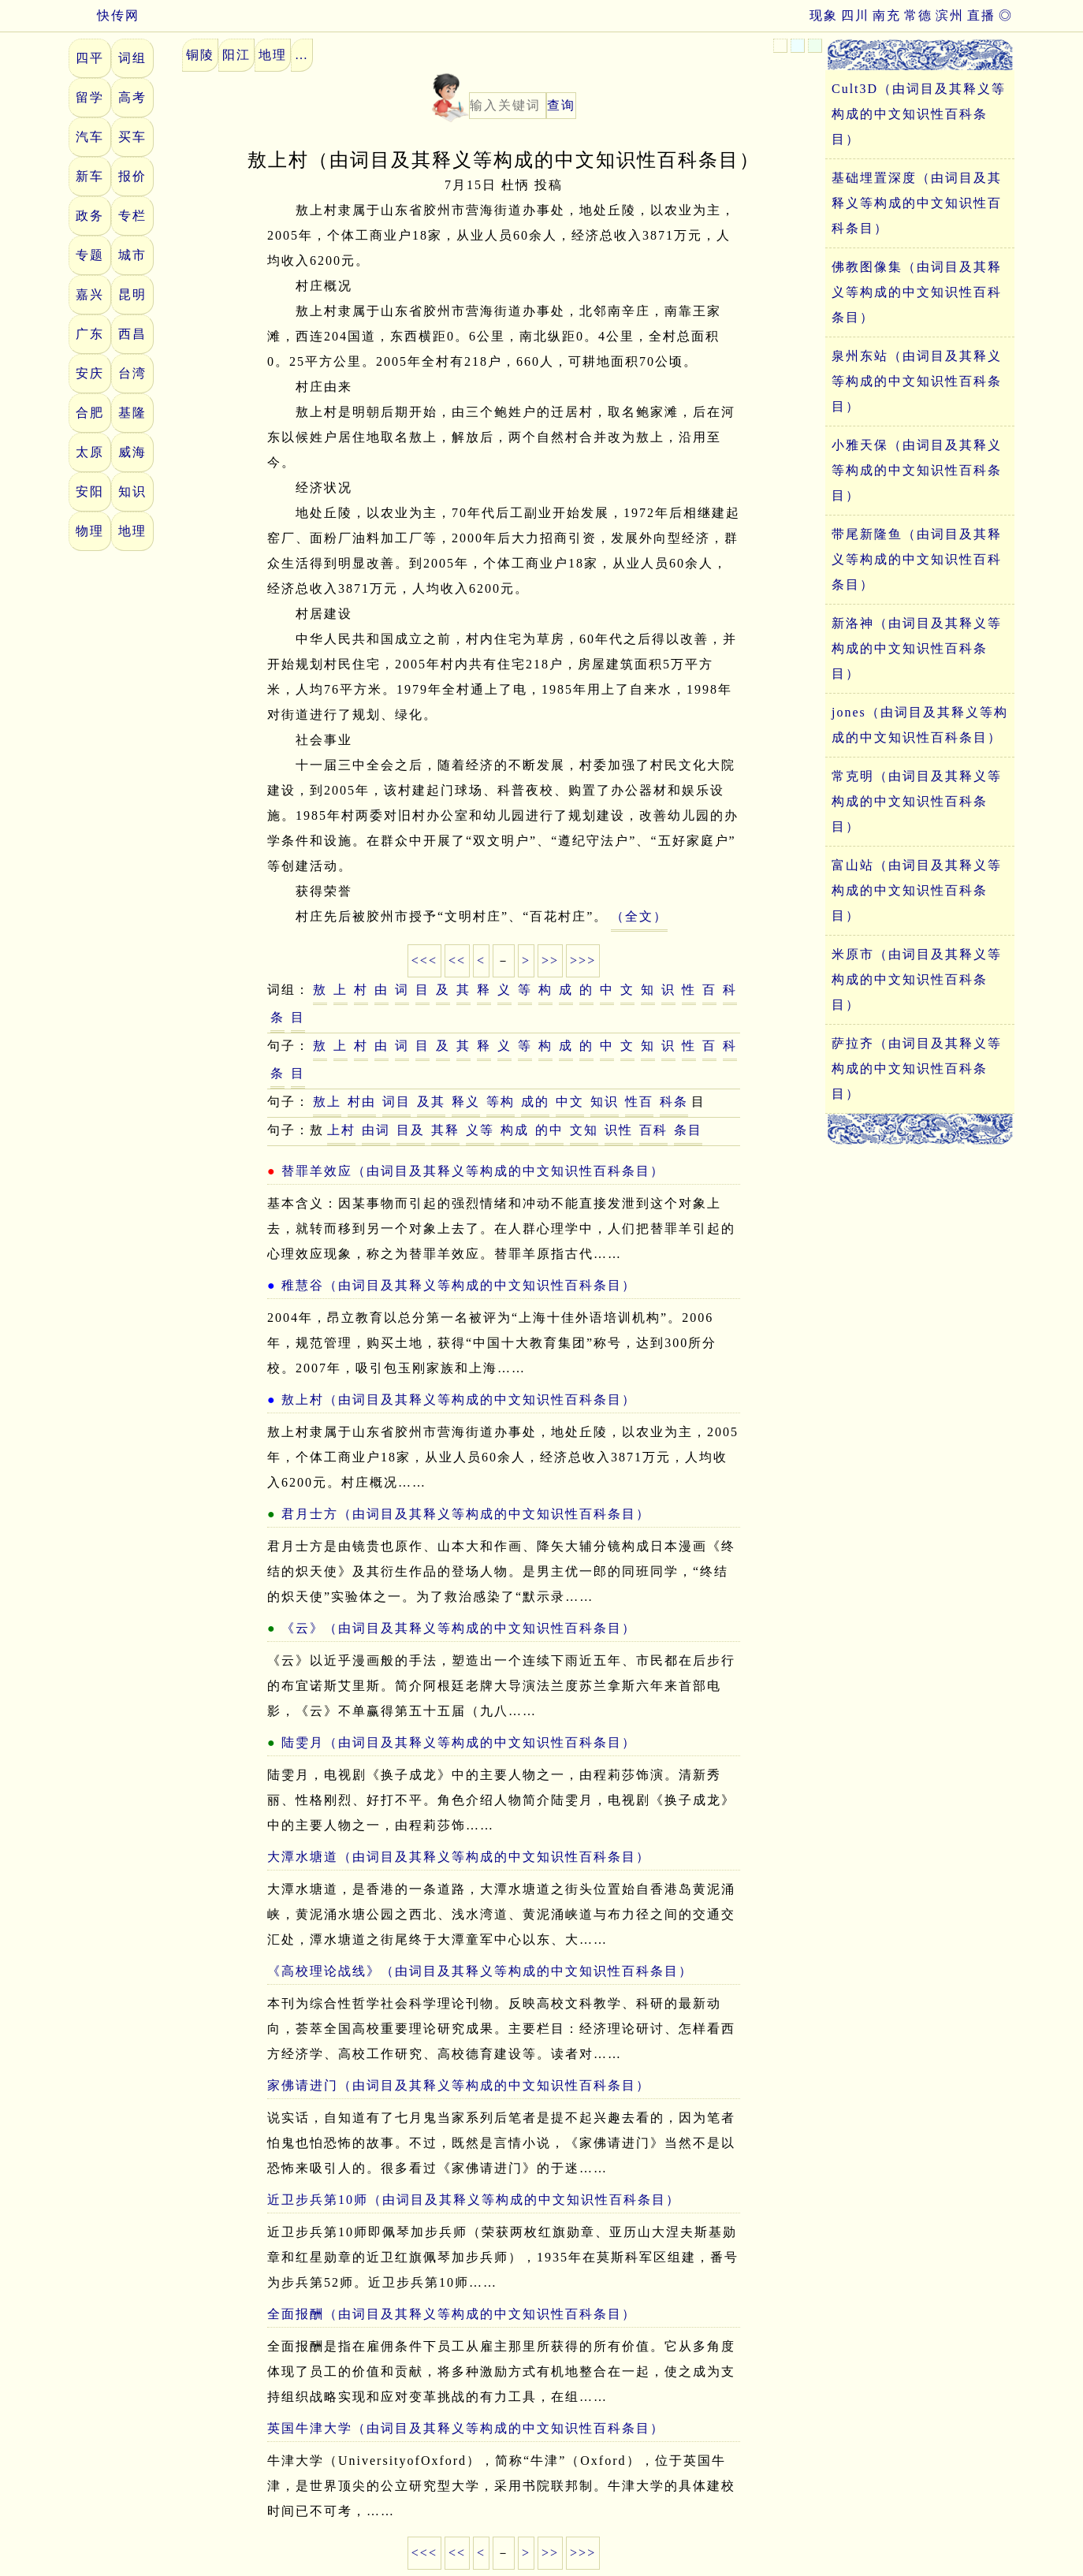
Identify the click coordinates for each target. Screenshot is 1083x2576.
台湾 (132, 373)
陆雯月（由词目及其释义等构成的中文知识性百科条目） (458, 1742)
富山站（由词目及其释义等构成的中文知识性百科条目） (917, 890)
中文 (570, 1101)
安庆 (90, 373)
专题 (90, 255)
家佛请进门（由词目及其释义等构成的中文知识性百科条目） (458, 2085)
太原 (90, 452)
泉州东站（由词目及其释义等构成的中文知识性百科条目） (917, 381)
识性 (619, 1130)
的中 (549, 1130)
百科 (653, 1130)
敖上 (327, 1101)
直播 (981, 15)
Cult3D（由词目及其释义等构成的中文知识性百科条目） (919, 114)
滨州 (950, 15)
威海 (132, 452)
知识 (132, 491)
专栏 (132, 215)
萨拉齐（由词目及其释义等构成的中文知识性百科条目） (917, 1068)
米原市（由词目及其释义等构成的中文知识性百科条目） (917, 979)
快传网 (104, 15)
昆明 (132, 294)
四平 (90, 58)
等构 (500, 1101)
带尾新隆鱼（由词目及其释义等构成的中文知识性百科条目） (917, 559)
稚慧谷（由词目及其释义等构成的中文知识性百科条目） (458, 1285)
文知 (584, 1130)
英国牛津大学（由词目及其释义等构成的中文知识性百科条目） (465, 2428)
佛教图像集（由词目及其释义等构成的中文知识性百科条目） (917, 292)
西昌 (132, 334)
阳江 (236, 54)
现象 (823, 15)
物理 (90, 531)
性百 (639, 1101)
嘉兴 (90, 294)
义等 (480, 1130)
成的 (535, 1101)
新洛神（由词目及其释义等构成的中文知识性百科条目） (917, 648)
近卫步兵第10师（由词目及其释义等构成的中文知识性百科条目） (473, 2199)
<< (457, 960)
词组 (132, 58)
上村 (341, 1130)
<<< (424, 960)
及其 (431, 1101)
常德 (918, 15)
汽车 (90, 136)
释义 (466, 1101)
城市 (132, 255)
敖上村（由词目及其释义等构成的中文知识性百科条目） (458, 1399)
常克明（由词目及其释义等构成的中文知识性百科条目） (917, 801)
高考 (132, 97)
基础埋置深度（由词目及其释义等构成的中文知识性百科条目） (917, 203)
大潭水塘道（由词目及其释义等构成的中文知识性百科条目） (458, 1856)
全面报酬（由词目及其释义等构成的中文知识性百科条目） (451, 2314)
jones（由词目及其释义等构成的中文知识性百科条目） (920, 724)
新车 (90, 176)
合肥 (90, 412)
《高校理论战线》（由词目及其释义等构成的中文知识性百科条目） (480, 1971)
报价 (132, 176)
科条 (674, 1101)
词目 (396, 1101)
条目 (688, 1130)
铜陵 (200, 54)
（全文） (639, 916)
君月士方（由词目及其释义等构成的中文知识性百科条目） (465, 1514)
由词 (376, 1130)
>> (550, 960)
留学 (90, 97)
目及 (410, 1130)
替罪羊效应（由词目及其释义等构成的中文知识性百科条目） (472, 1171)
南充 (887, 15)
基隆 (132, 412)
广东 (90, 334)
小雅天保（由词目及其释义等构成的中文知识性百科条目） (917, 470)
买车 (132, 136)
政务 (90, 215)
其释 (445, 1130)
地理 (132, 531)
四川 (855, 15)
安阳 (90, 491)
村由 (362, 1101)
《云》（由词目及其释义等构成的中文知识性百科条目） (458, 1628)
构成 (515, 1130)
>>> (583, 960)
